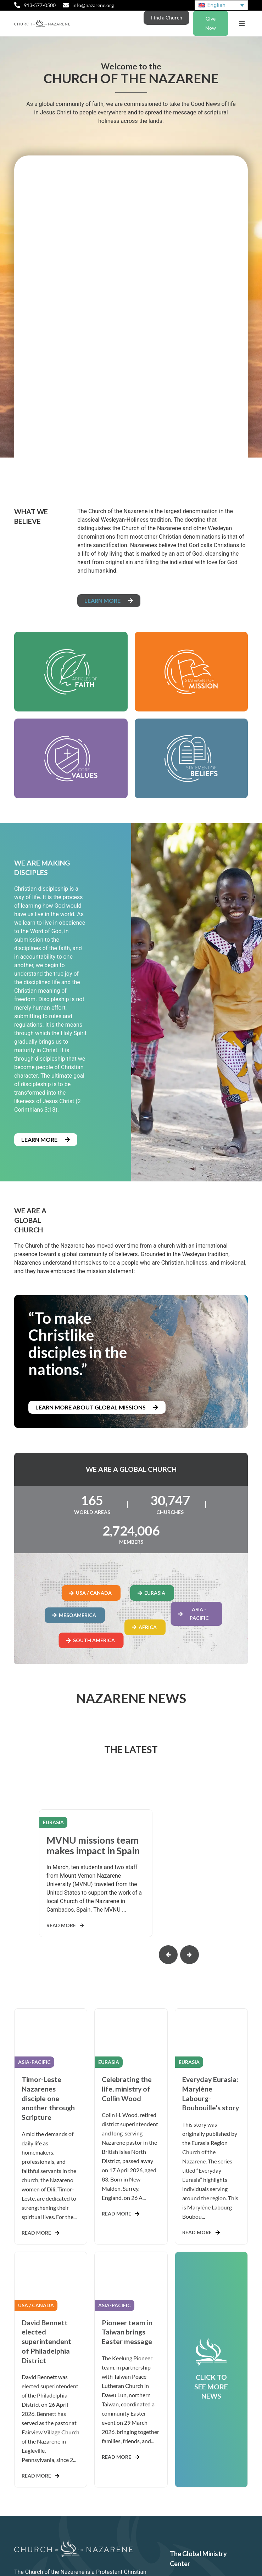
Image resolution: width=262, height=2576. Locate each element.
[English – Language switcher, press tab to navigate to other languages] (221, 5)
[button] (241, 23)
